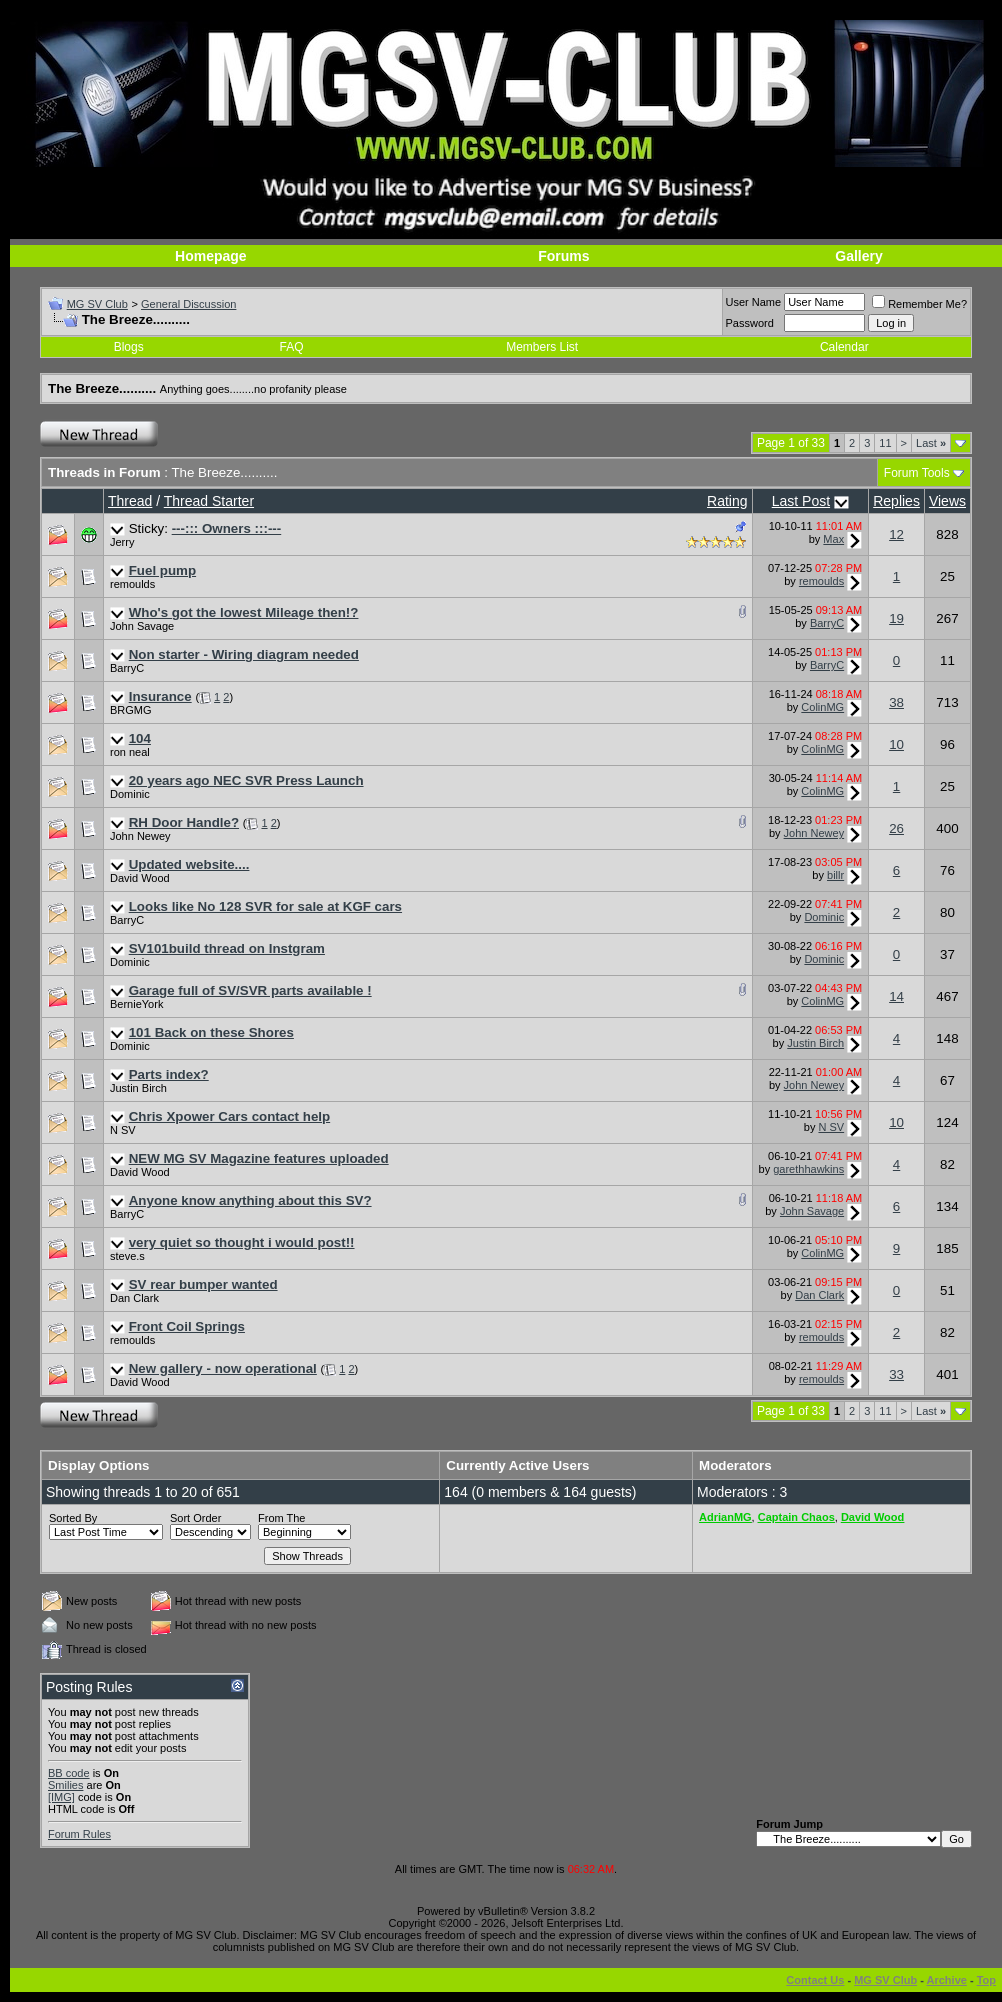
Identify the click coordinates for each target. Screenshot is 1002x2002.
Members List (542, 347)
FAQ (292, 347)
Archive (947, 1980)
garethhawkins (808, 1169)
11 (885, 443)
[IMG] (61, 1797)
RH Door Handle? (184, 822)
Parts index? (169, 1074)
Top (986, 1980)
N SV (123, 1130)
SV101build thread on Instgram (227, 948)
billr (835, 875)
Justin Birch (815, 1043)
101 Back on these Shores (211, 1032)
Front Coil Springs (187, 1326)
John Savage (142, 626)
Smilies (65, 1785)
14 (896, 996)
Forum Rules (79, 1834)
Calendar (844, 347)
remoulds (132, 584)
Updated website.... (189, 864)
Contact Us (815, 1980)
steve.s (127, 1256)
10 (896, 744)
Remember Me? (919, 304)
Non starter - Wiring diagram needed (244, 654)
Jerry (122, 542)
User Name (754, 302)
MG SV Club (97, 304)
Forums (563, 256)
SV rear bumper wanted (203, 1284)
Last (931, 443)
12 (896, 534)
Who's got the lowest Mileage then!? (244, 612)
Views (947, 501)
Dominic (130, 794)
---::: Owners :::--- (227, 528)
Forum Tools (917, 473)
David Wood (140, 878)
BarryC (827, 623)
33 (896, 1374)
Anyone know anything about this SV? (250, 1200)
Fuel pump (162, 570)
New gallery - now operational (223, 1368)
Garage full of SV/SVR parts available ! (250, 990)
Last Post (801, 501)
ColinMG (822, 707)
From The (281, 1518)
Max (833, 539)
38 (896, 702)
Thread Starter (209, 501)
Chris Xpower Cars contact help (229, 1116)
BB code (69, 1773)
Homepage (211, 256)
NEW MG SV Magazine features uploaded (259, 1158)
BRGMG (131, 710)
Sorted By (73, 1518)
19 (896, 618)
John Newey (140, 836)
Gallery (858, 256)
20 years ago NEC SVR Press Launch (246, 780)
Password (750, 323)
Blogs (129, 347)
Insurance (160, 696)
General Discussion (188, 304)
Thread (130, 501)
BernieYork (136, 1004)
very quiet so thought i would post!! (242, 1242)
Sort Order (195, 1518)
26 (896, 828)
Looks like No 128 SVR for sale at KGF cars (265, 906)
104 (140, 738)
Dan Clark (134, 1298)
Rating (727, 501)
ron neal (130, 752)
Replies (896, 501)
